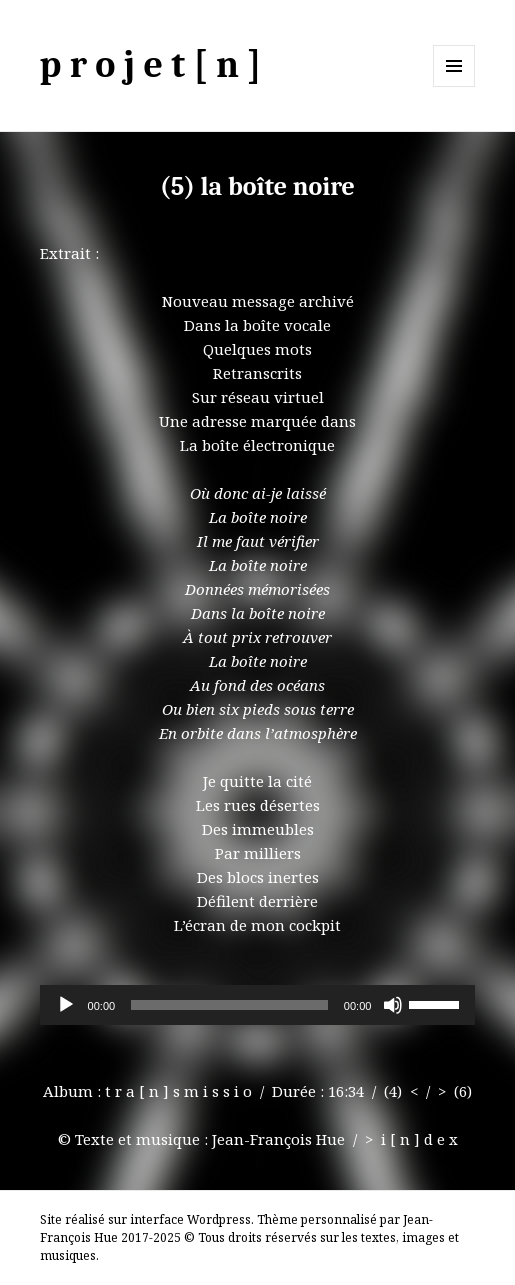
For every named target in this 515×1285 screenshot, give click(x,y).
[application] (258, 1005)
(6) (463, 1091)
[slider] (229, 1005)
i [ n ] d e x (419, 1139)
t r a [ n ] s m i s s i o (178, 1091)
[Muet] (393, 1005)
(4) (393, 1091)
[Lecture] (66, 1005)
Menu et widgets (454, 86)
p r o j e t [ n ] (151, 65)
